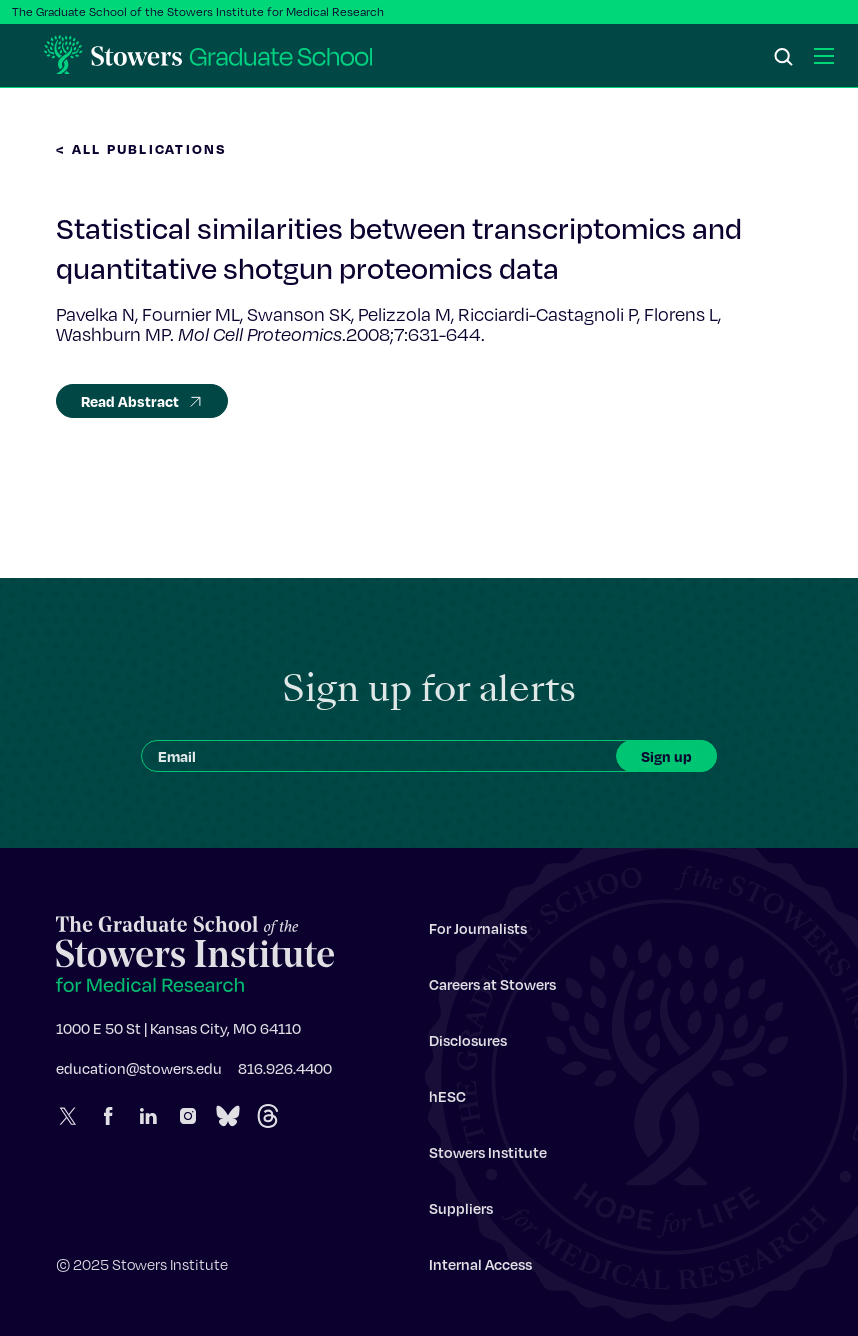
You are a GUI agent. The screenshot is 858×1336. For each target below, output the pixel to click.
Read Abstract (142, 401)
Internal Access (480, 1269)
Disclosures (468, 1045)
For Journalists (478, 933)
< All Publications (142, 148)
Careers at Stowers (492, 989)
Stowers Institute (488, 1157)
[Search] (784, 58)
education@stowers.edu (139, 1073)
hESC (447, 1101)
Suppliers (461, 1213)
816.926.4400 (285, 1073)
